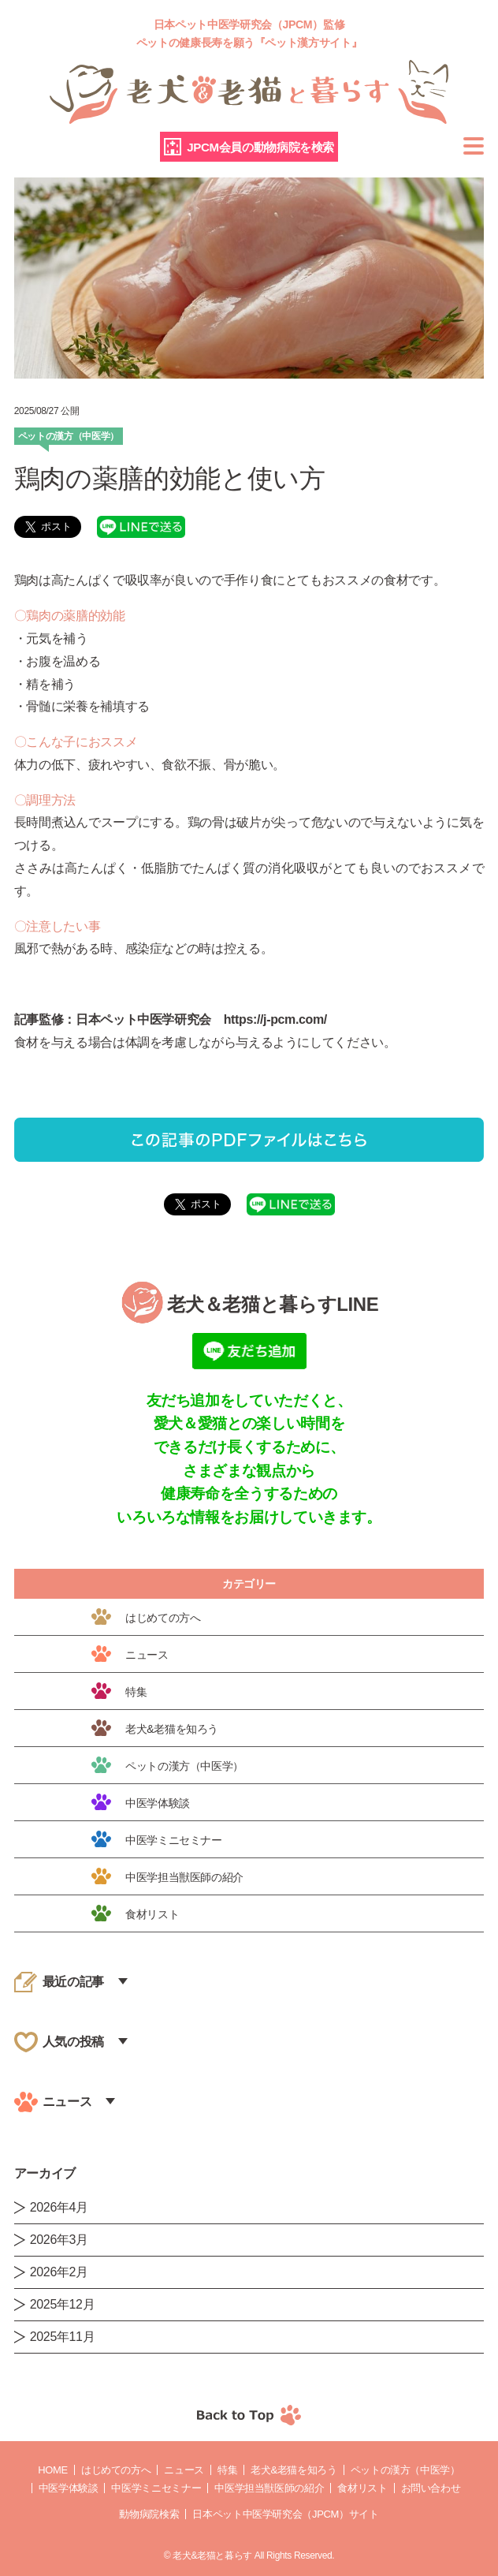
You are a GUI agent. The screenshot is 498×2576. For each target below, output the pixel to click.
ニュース (184, 2470)
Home (53, 2470)
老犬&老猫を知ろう (293, 2470)
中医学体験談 (68, 2488)
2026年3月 (59, 2239)
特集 (227, 2470)
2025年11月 (62, 2336)
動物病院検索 (149, 2514)
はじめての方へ (116, 2470)
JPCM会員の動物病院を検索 (260, 147)
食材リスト (362, 2488)
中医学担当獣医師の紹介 (269, 2488)
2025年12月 (62, 2304)
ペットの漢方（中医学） (405, 2470)
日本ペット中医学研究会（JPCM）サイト (285, 2514)
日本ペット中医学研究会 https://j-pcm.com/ (201, 1019)
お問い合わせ (431, 2488)
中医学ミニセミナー (156, 2488)
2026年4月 (59, 2207)
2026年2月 (59, 2272)
